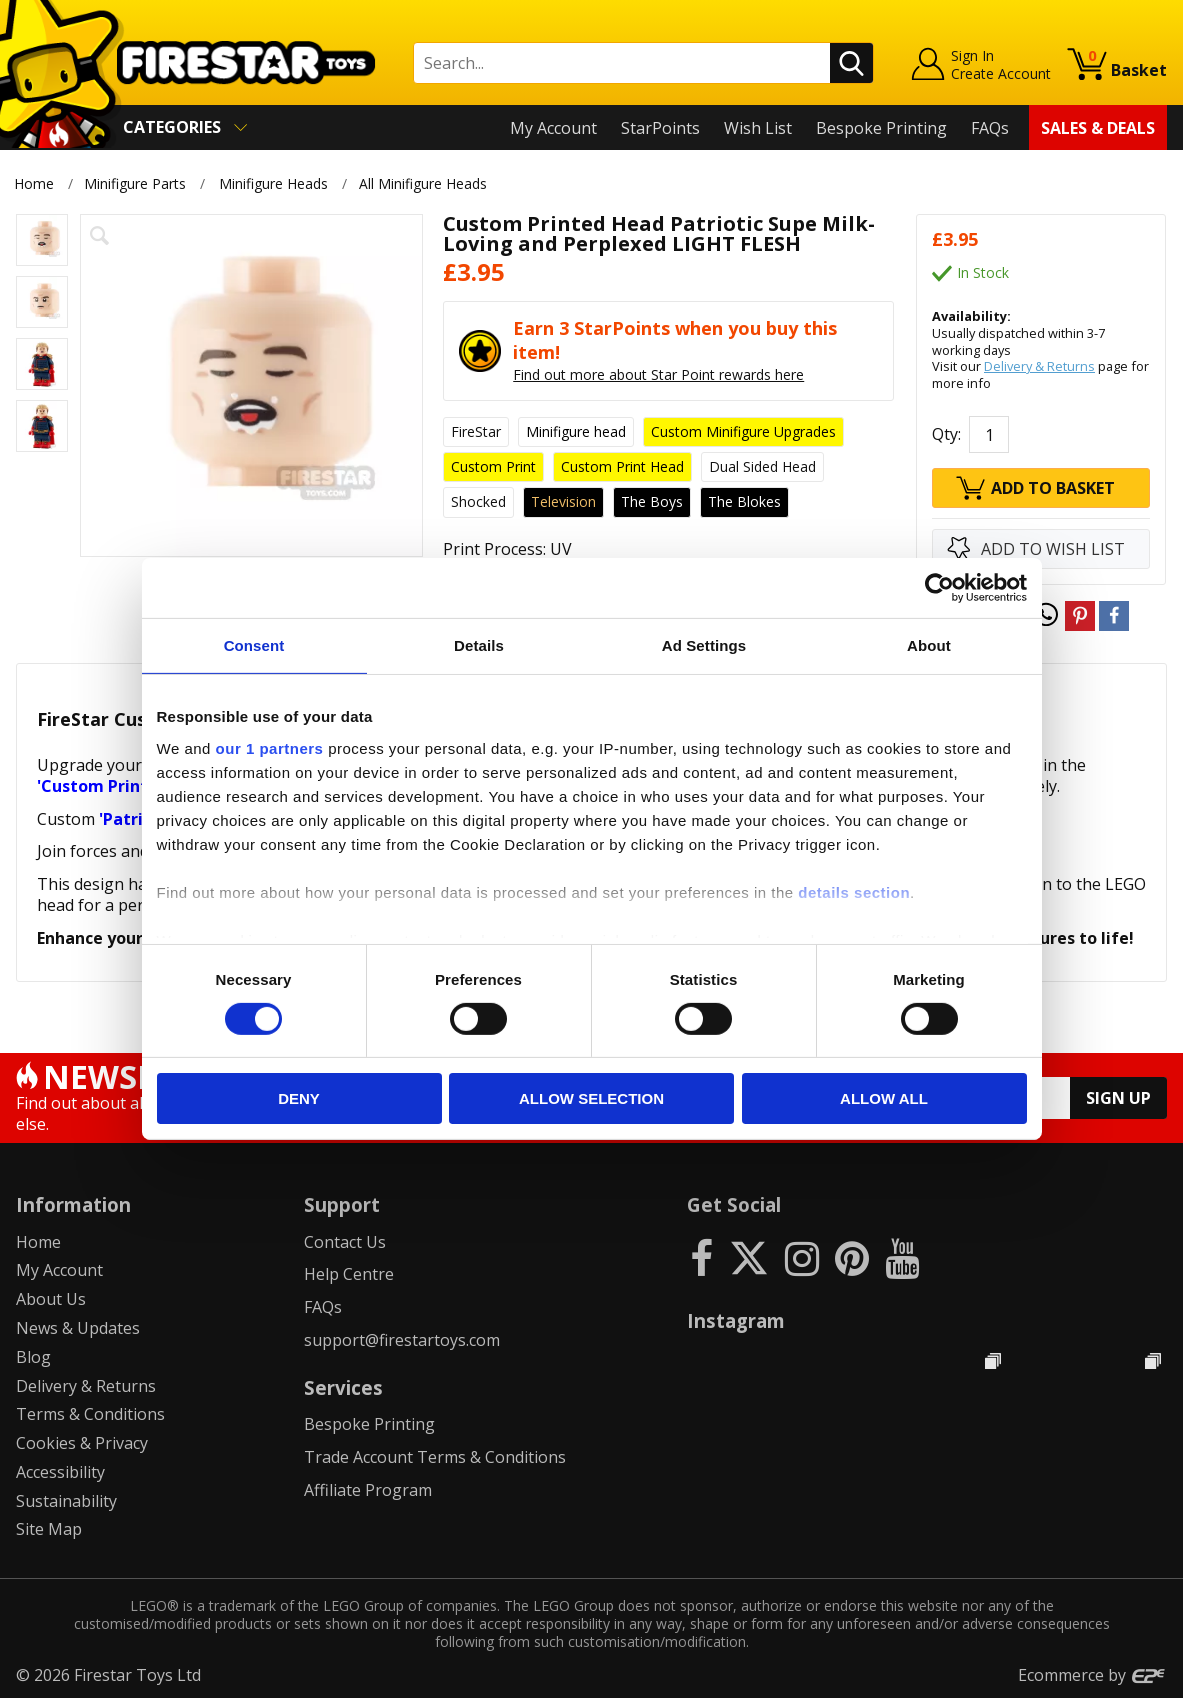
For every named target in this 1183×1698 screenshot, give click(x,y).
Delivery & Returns (1039, 366)
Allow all (884, 1098)
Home (34, 183)
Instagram (736, 1320)
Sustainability (66, 1501)
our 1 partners (270, 747)
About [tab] (929, 645)
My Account (553, 128)
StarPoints (660, 128)
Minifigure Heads (273, 183)
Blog (33, 1357)
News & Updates (78, 1328)
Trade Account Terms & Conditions (435, 1457)
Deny (299, 1098)
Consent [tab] (254, 645)
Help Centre (349, 1274)
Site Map (49, 1529)
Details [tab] (479, 645)
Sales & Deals (1098, 128)
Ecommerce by (1092, 1675)
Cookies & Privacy (82, 1443)
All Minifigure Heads (426, 183)
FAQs (990, 128)
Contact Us (345, 1242)
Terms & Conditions (90, 1414)
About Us (51, 1299)
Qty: (946, 434)
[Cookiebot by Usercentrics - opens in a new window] (939, 588)
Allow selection (591, 1098)
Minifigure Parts (135, 183)
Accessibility (60, 1472)
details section (854, 891)
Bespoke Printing (881, 128)
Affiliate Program (368, 1490)
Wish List (758, 128)
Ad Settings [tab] (704, 645)
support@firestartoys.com (402, 1340)
